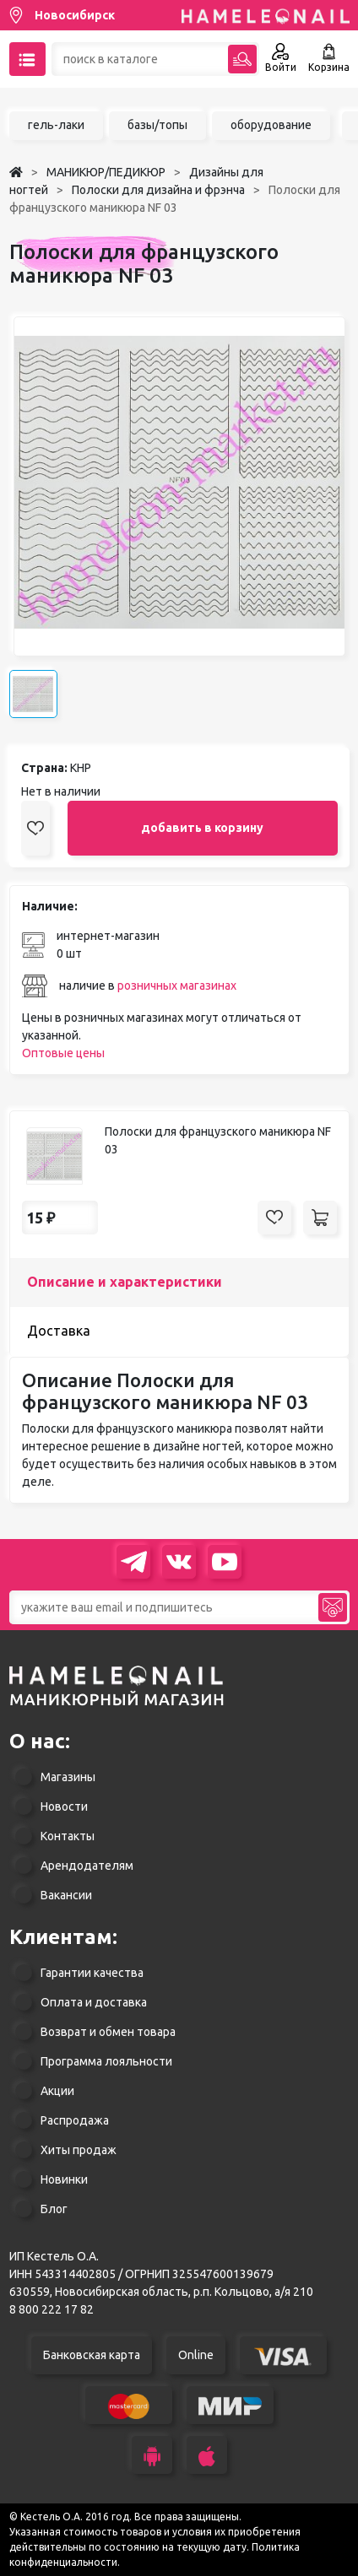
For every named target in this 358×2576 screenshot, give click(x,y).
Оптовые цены (63, 1053)
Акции (57, 2091)
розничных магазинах (176, 985)
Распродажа (75, 2120)
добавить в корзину (202, 827)
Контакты (68, 1836)
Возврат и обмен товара (108, 2032)
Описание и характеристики (124, 1281)
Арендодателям (87, 1865)
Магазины (68, 1777)
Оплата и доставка (94, 2002)
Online (196, 2355)
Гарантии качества (92, 1972)
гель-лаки (56, 125)
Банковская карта (91, 2355)
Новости (64, 1806)
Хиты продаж (79, 2150)
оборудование (271, 125)
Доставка (58, 1330)
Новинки (64, 2179)
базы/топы (157, 125)
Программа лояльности (106, 2061)
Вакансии (66, 1895)
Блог (54, 2209)
